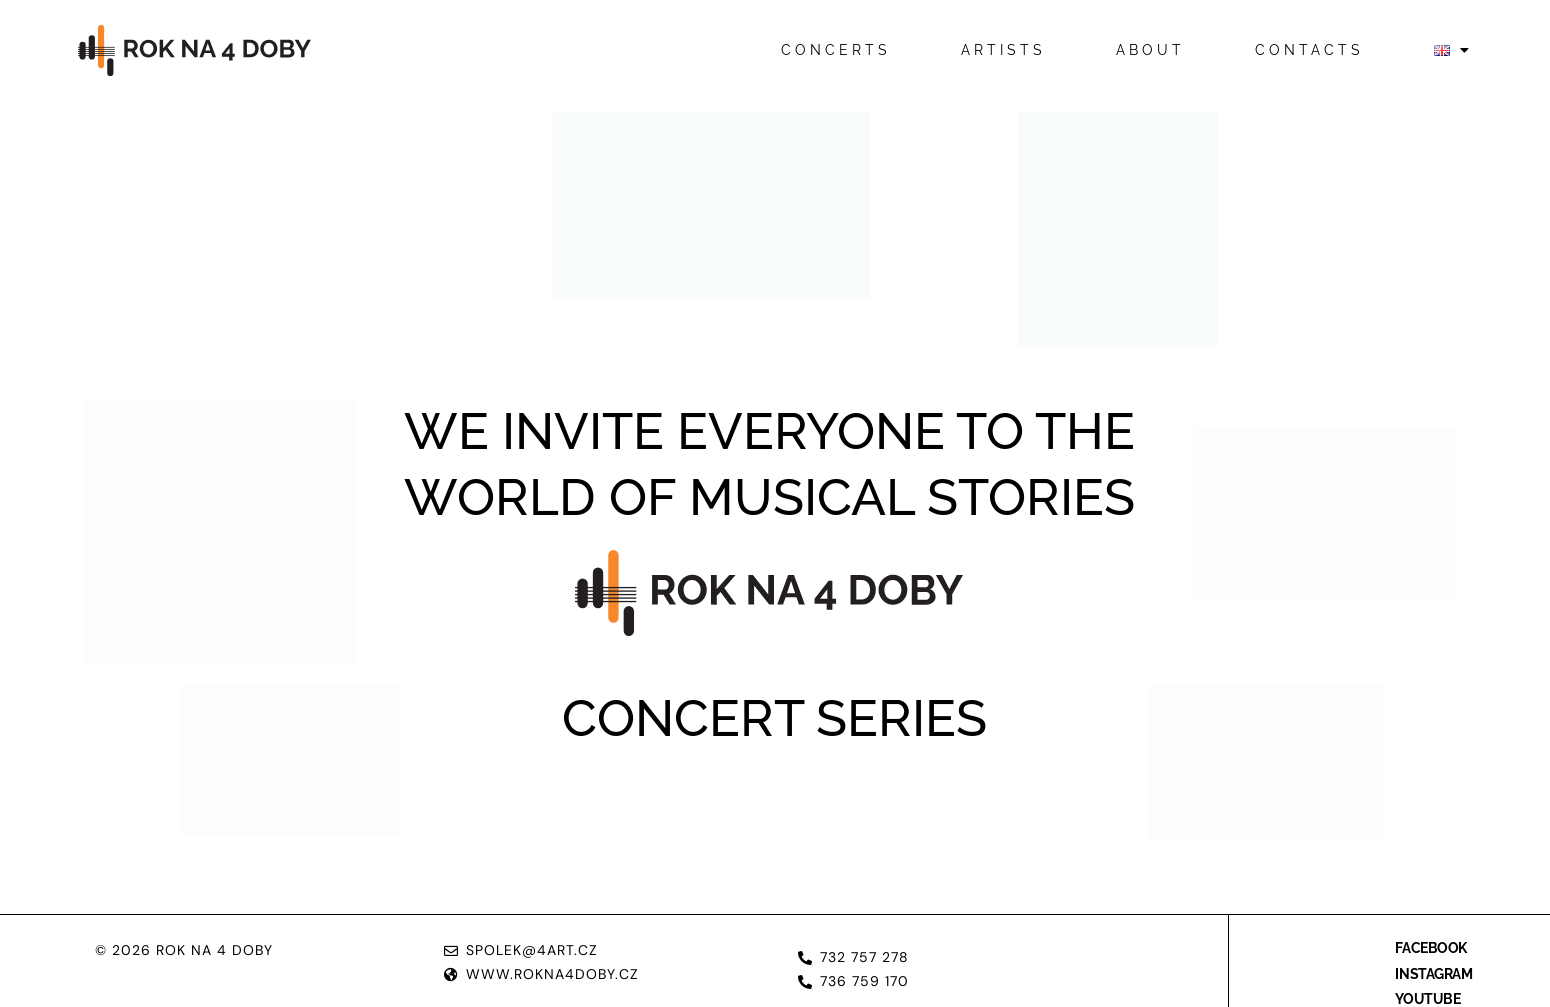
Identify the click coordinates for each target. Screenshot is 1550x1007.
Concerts (836, 50)
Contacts (1309, 50)
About (1150, 50)
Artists (1003, 50)
